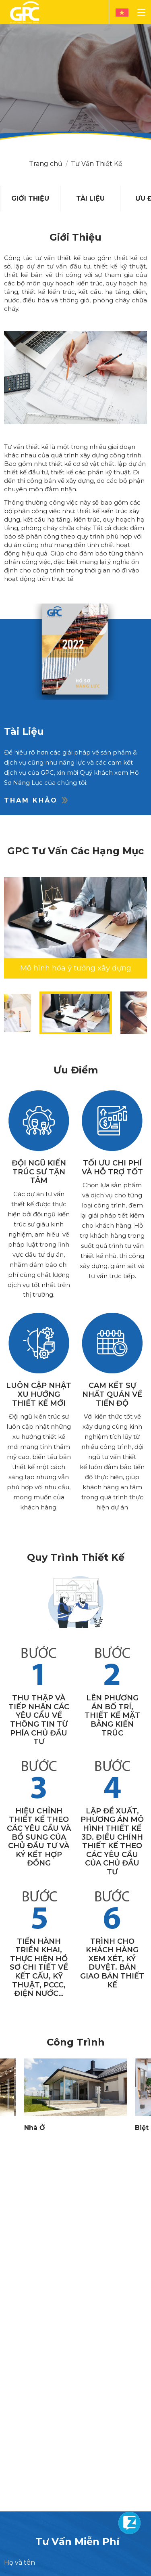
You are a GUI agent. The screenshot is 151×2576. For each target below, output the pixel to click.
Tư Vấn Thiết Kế (96, 164)
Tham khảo (36, 800)
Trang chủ (45, 164)
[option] (30, 199)
